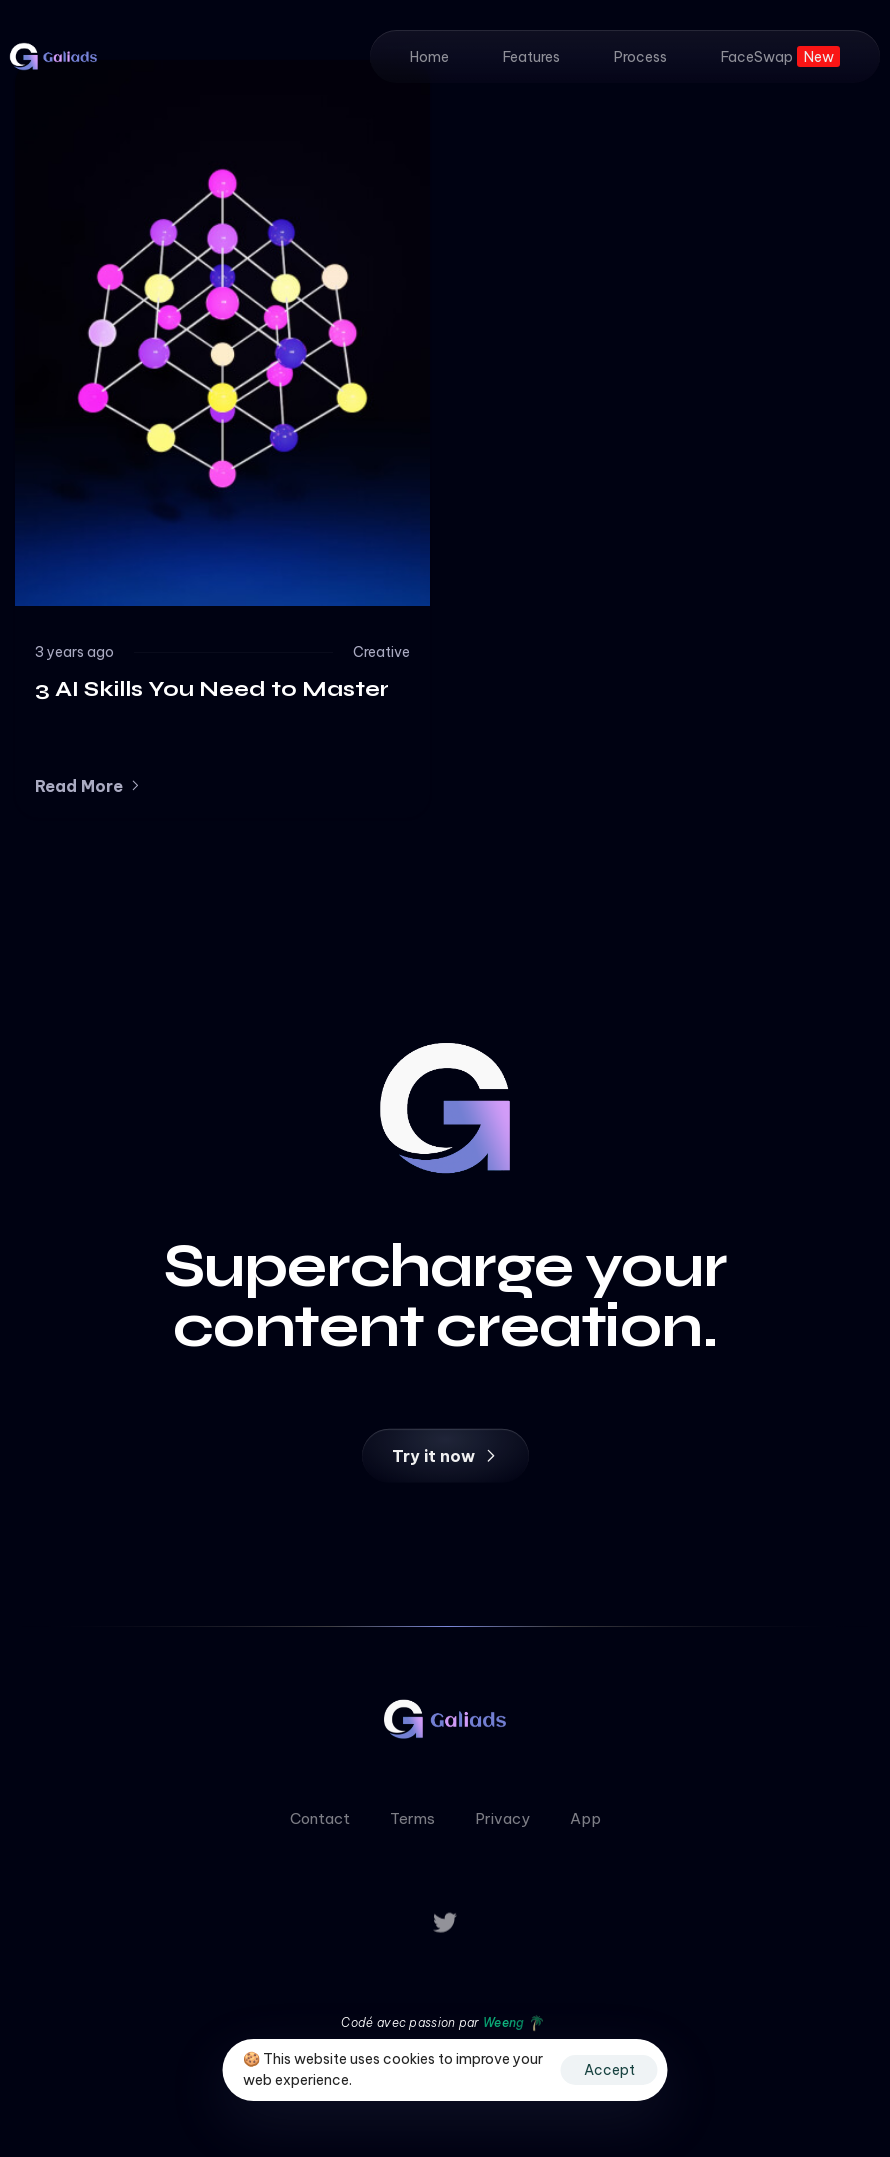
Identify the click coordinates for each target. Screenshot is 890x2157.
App (585, 1823)
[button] (88, 786)
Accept (609, 2070)
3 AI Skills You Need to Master (212, 689)
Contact (320, 1823)
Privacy (502, 1823)
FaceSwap (780, 56)
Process (640, 57)
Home (429, 57)
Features (531, 57)
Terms (412, 1823)
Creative (381, 652)
